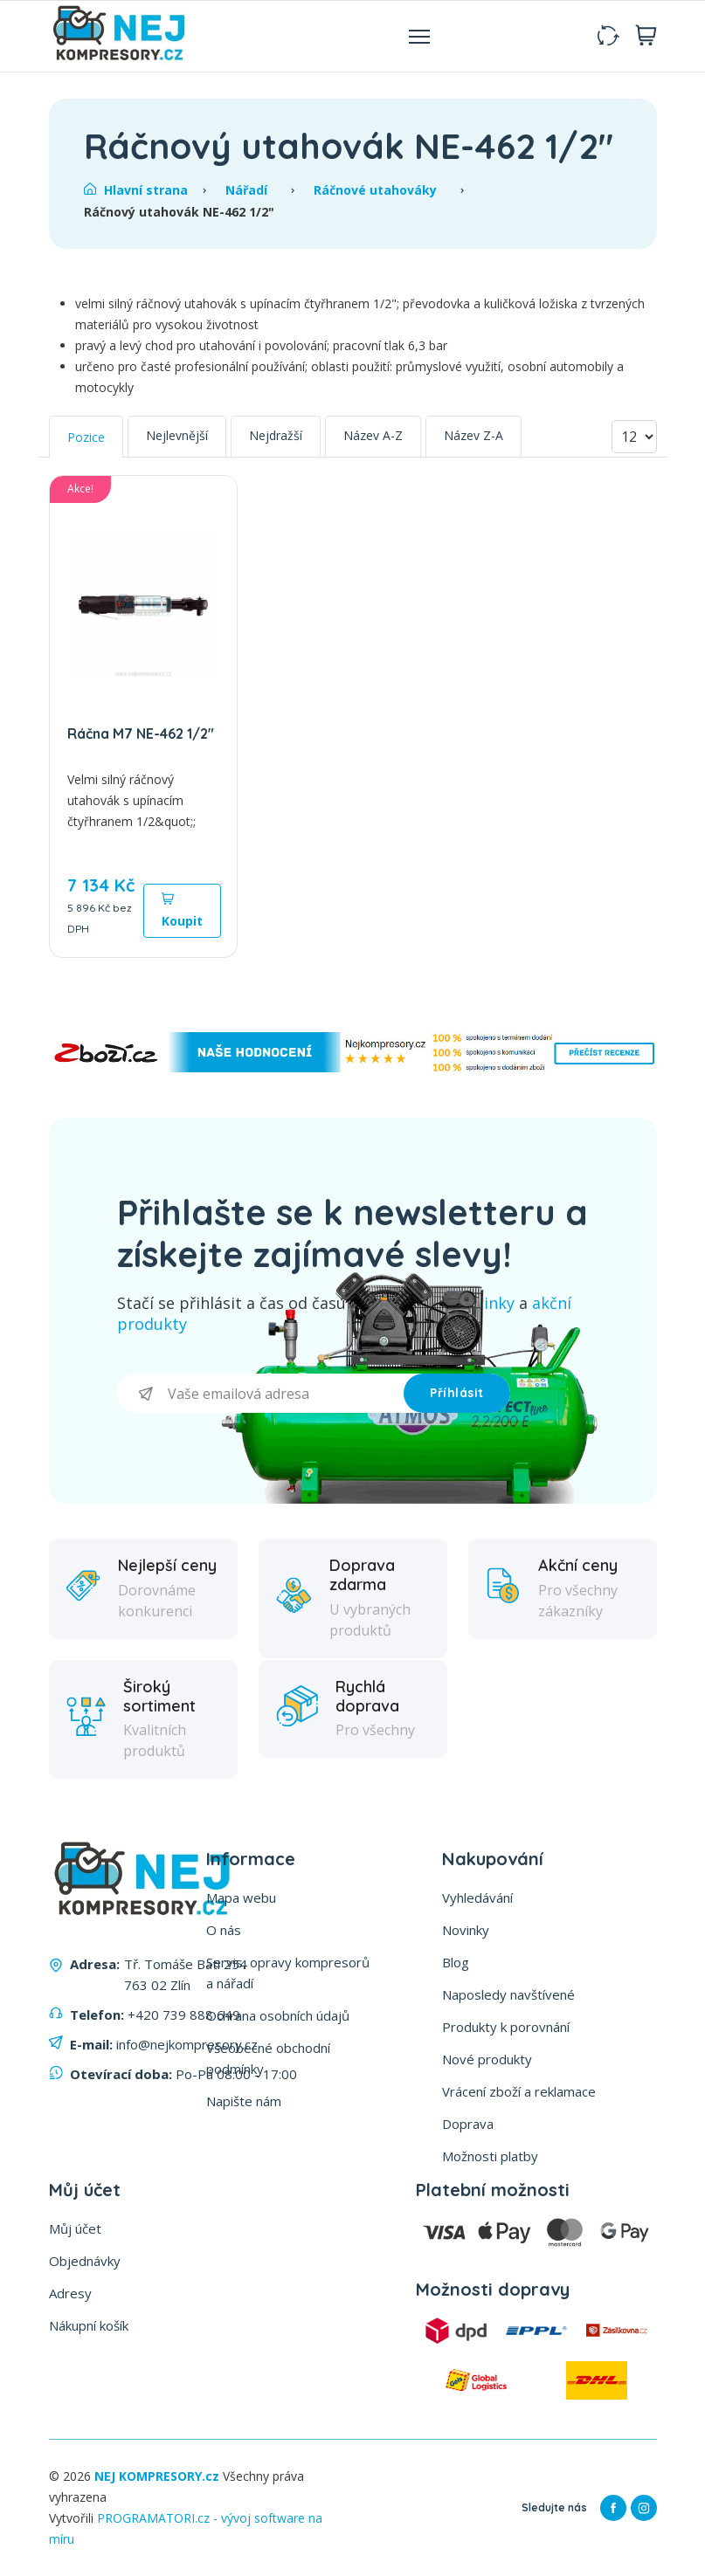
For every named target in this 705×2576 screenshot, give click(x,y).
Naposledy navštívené (508, 1994)
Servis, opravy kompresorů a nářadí (288, 1972)
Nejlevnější (177, 435)
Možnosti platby (490, 2156)
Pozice (86, 437)
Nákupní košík (88, 2325)
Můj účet (75, 2228)
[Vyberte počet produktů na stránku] (634, 436)
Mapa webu (241, 1897)
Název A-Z (373, 435)
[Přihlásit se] (260, 1393)
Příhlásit (457, 1393)
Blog (455, 1962)
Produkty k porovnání (506, 2026)
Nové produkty (487, 2059)
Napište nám (243, 2101)
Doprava (468, 2123)
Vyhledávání (477, 1897)
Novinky (465, 1930)
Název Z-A (473, 435)
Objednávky (85, 2260)
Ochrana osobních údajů (277, 2015)
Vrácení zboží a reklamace (519, 2091)
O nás (223, 1930)
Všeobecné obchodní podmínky (268, 2058)
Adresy (70, 2293)
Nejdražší (275, 435)
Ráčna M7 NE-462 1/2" (140, 733)
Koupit (182, 910)
